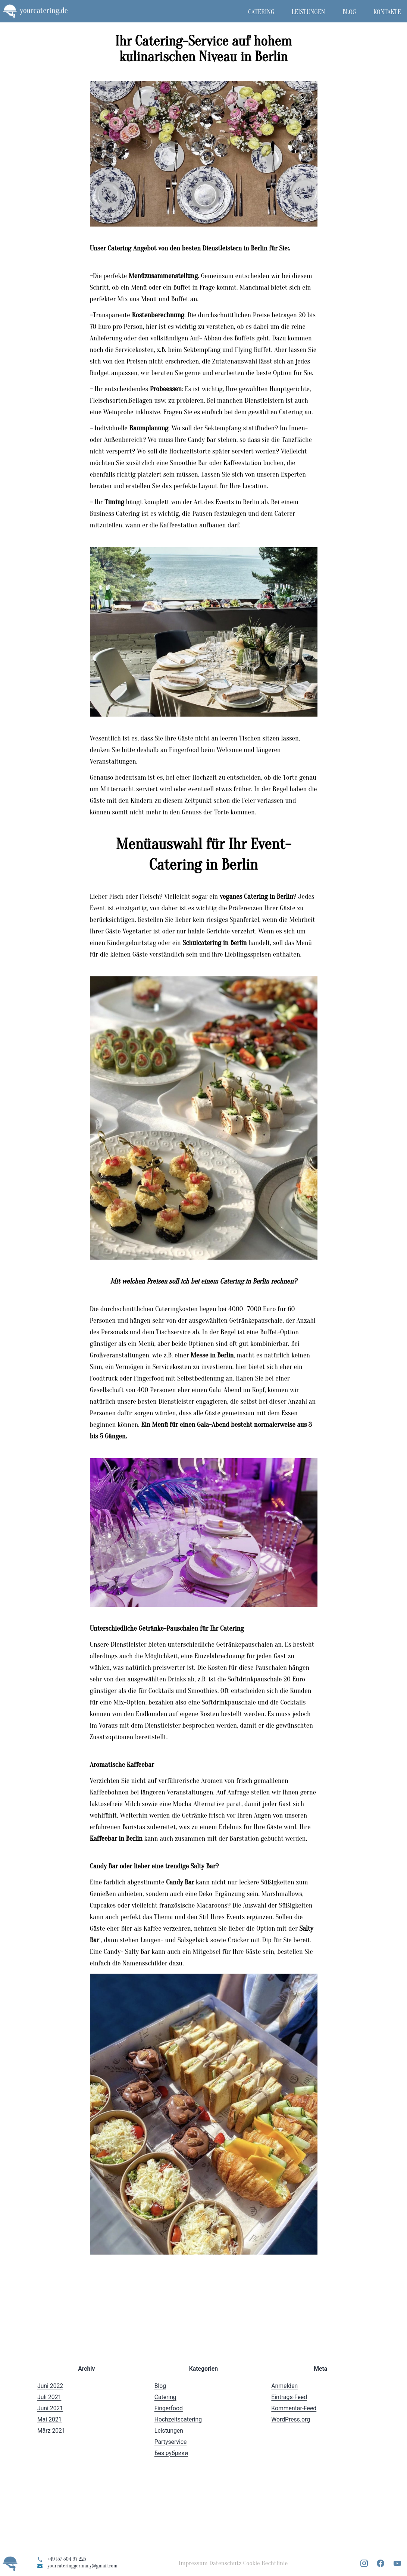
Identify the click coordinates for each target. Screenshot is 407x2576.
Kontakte (387, 12)
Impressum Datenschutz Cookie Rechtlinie (233, 2563)
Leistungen (308, 12)
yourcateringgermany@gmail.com (82, 2566)
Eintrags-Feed (289, 2397)
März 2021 (51, 2430)
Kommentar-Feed (293, 2408)
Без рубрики (171, 2453)
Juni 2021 (50, 2408)
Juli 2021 (49, 2397)
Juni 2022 (50, 2385)
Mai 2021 (49, 2419)
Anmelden (284, 2385)
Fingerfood (168, 2408)
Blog (349, 12)
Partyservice (170, 2441)
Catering (261, 12)
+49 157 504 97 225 (66, 2559)
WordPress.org (290, 2419)
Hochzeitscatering (178, 2419)
